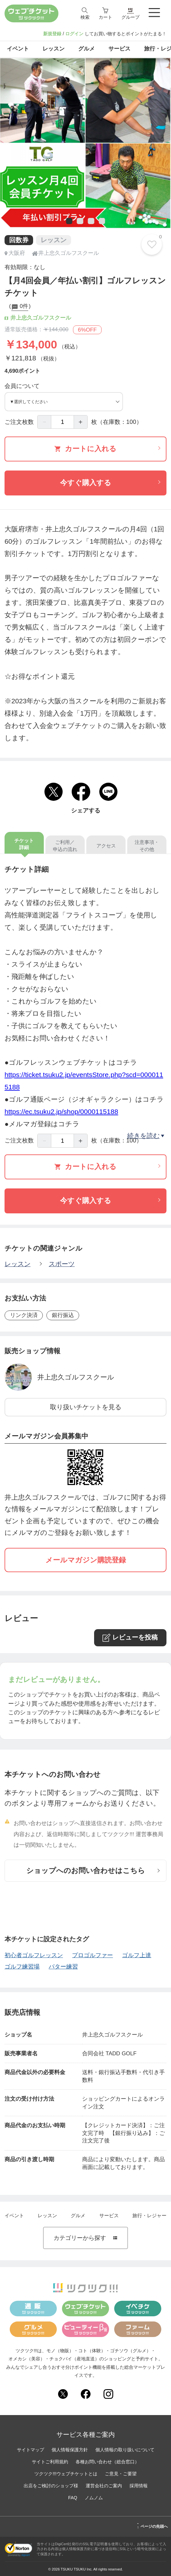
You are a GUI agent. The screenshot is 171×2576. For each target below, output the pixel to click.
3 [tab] (90, 221)
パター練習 (63, 1966)
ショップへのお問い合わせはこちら (93, 1871)
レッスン (18, 1263)
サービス (109, 2215)
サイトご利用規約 (50, 2461)
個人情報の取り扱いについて (124, 2449)
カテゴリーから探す (85, 2237)
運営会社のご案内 (104, 2485)
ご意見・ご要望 (121, 2473)
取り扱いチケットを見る (85, 1407)
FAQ (72, 2497)
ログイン (74, 33)
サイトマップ (30, 2449)
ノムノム (94, 2497)
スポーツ (62, 1263)
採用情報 (138, 2485)
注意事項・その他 (147, 845)
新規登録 (52, 33)
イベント (14, 2215)
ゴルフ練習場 (22, 1966)
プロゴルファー (92, 1955)
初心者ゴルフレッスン (34, 1955)
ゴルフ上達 (136, 1955)
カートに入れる (108, 449)
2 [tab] (79, 221)
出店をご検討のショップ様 (51, 2485)
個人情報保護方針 (70, 2449)
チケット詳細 (24, 844)
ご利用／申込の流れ (65, 845)
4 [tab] (101, 221)
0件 (19, 307)
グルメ (78, 2215)
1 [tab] (68, 221)
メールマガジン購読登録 (85, 1560)
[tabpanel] (85, 143)
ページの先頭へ (152, 2525)
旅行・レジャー (149, 2215)
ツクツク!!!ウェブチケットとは (65, 2473)
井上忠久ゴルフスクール (75, 1377)
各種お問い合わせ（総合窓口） (107, 2461)
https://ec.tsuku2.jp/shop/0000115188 (61, 1111)
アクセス (106, 845)
